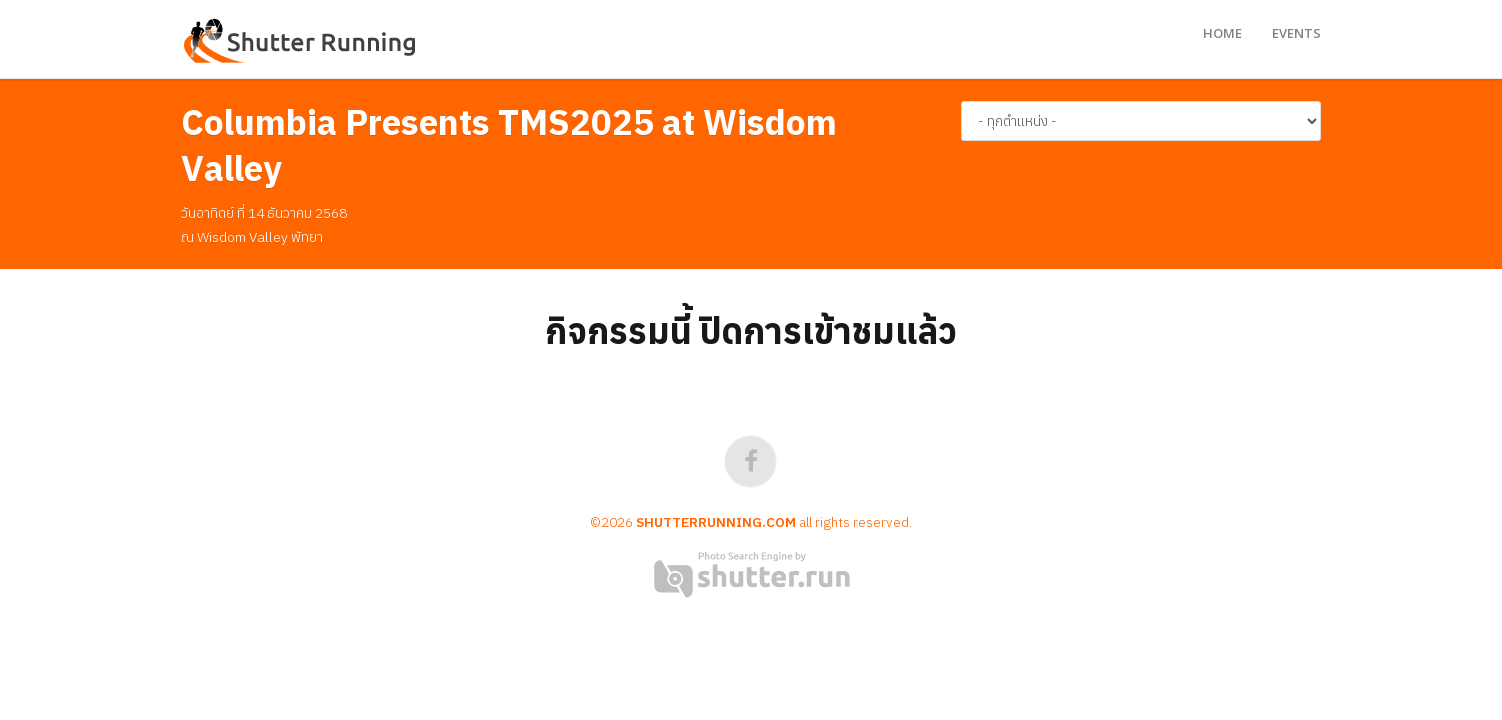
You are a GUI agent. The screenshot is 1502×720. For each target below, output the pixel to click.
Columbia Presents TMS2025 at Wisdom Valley (509, 145)
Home (1222, 33)
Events (1296, 33)
